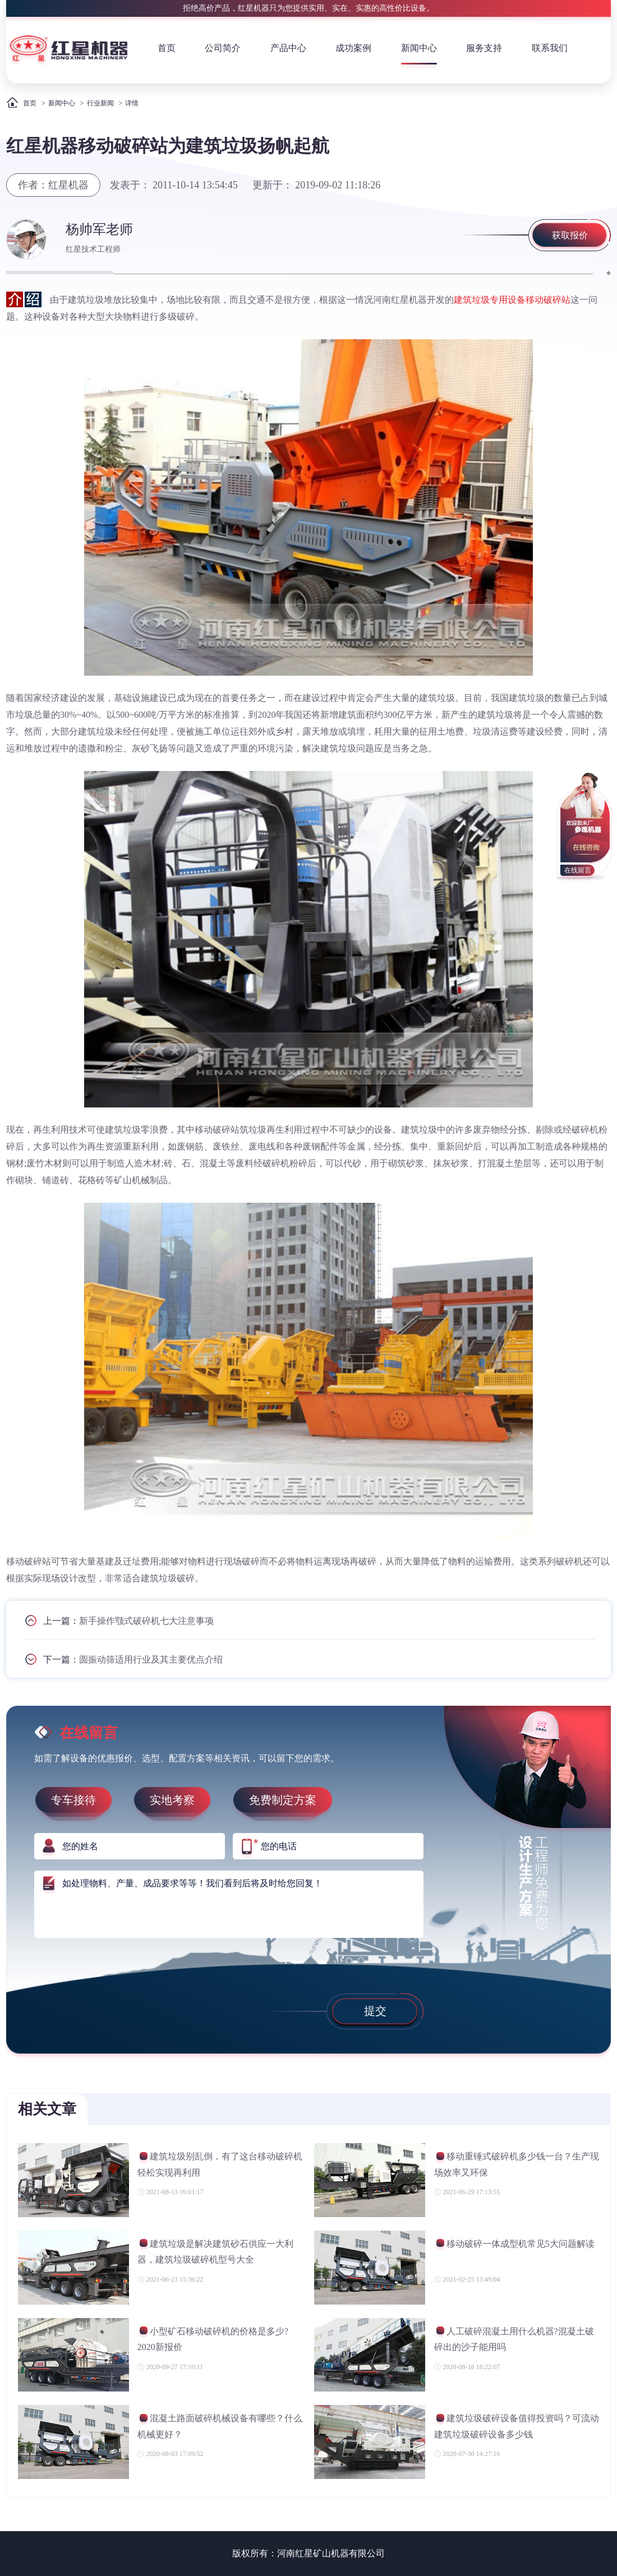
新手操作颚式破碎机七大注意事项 (146, 1621)
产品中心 (288, 48)
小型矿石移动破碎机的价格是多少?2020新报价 (212, 2339)
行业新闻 (100, 103)
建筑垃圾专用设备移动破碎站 (512, 299)
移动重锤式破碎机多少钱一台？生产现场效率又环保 (516, 2164)
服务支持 (484, 48)
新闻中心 (419, 48)
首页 (167, 48)
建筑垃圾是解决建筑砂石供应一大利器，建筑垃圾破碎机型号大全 (215, 2251)
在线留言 (577, 870)
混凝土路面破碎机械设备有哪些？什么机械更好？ (219, 2426)
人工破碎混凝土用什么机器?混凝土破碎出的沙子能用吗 (514, 2339)
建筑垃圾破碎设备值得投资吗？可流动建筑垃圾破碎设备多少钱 (516, 2426)
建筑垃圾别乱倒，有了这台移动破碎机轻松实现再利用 (219, 2164)
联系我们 (550, 48)
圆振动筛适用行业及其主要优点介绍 (151, 1659)
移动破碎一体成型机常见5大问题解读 (514, 2245)
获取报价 (570, 235)
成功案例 (353, 48)
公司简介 (223, 48)
